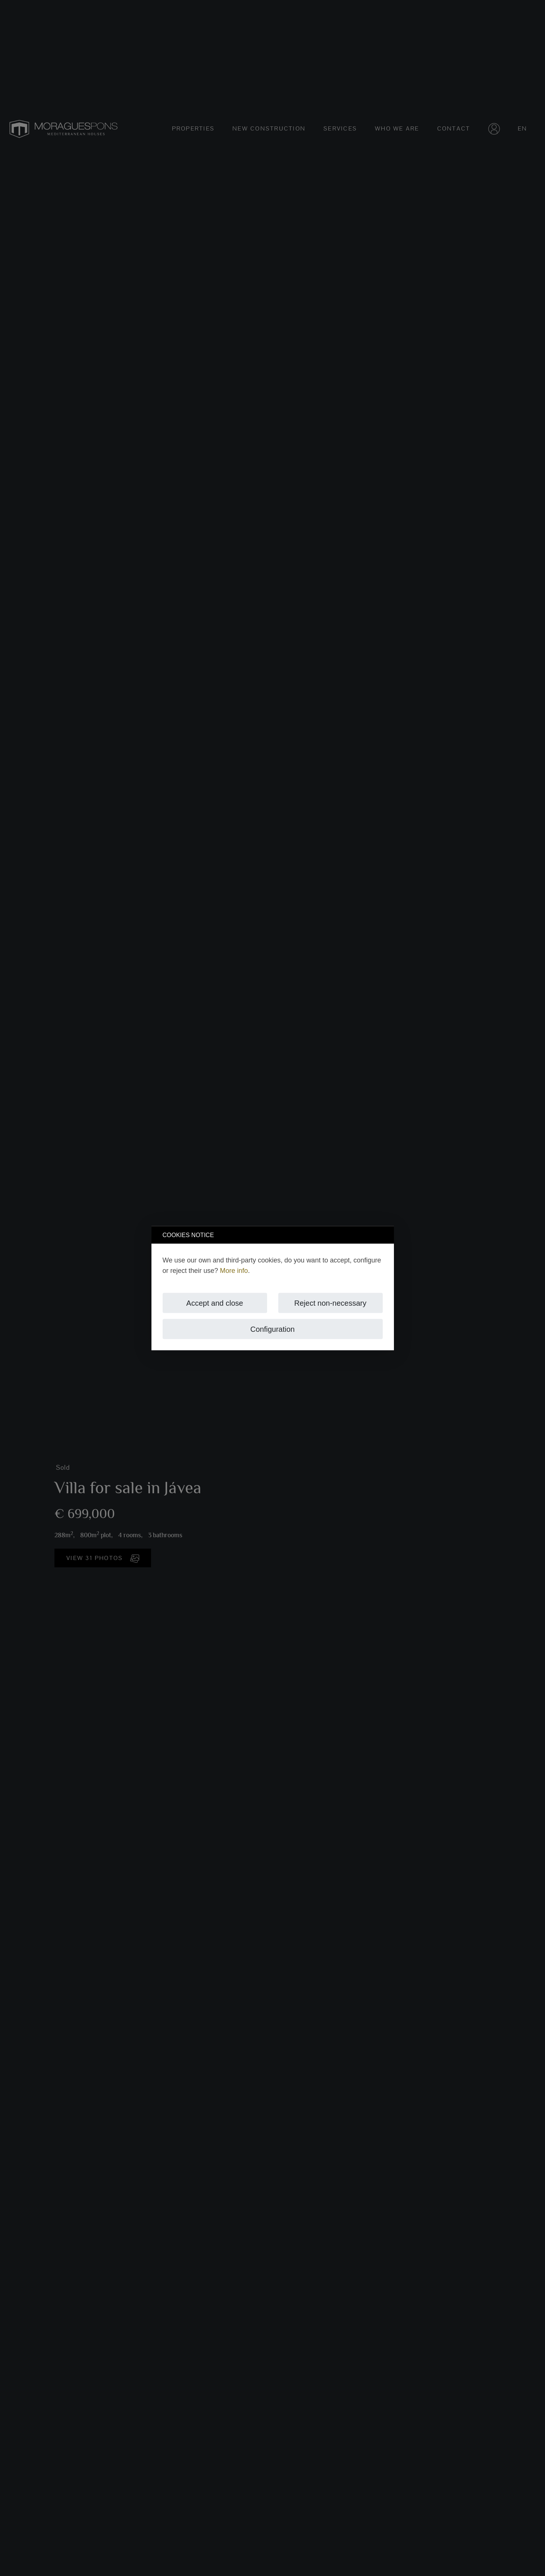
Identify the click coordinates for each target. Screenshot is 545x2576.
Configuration (272, 1329)
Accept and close (214, 1303)
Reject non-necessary (330, 1303)
